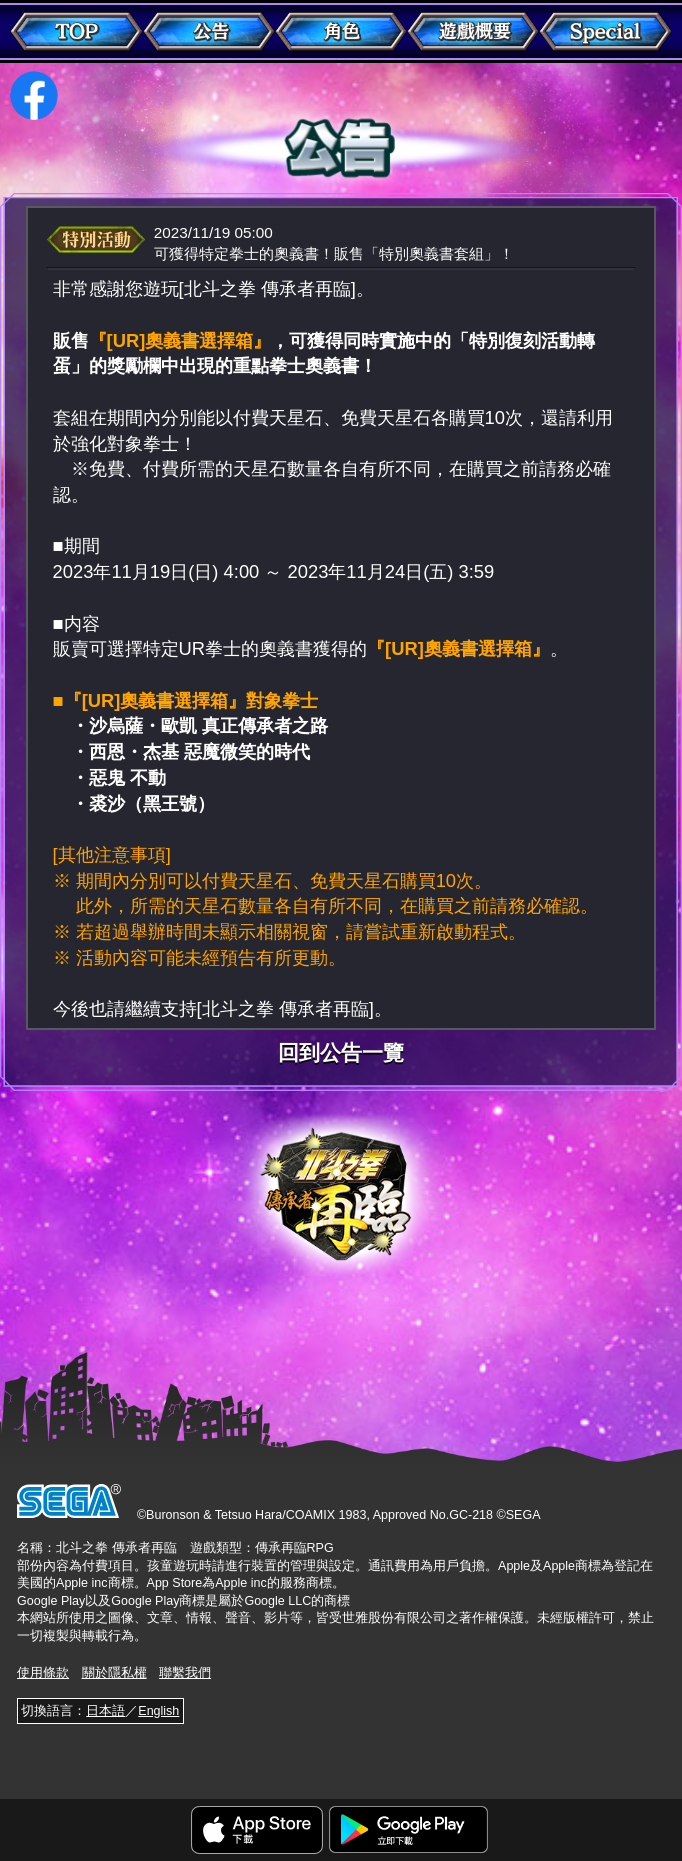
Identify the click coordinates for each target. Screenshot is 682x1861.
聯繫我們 (185, 1673)
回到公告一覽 (341, 1053)
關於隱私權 (114, 1673)
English (158, 1711)
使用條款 (43, 1673)
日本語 (105, 1711)
